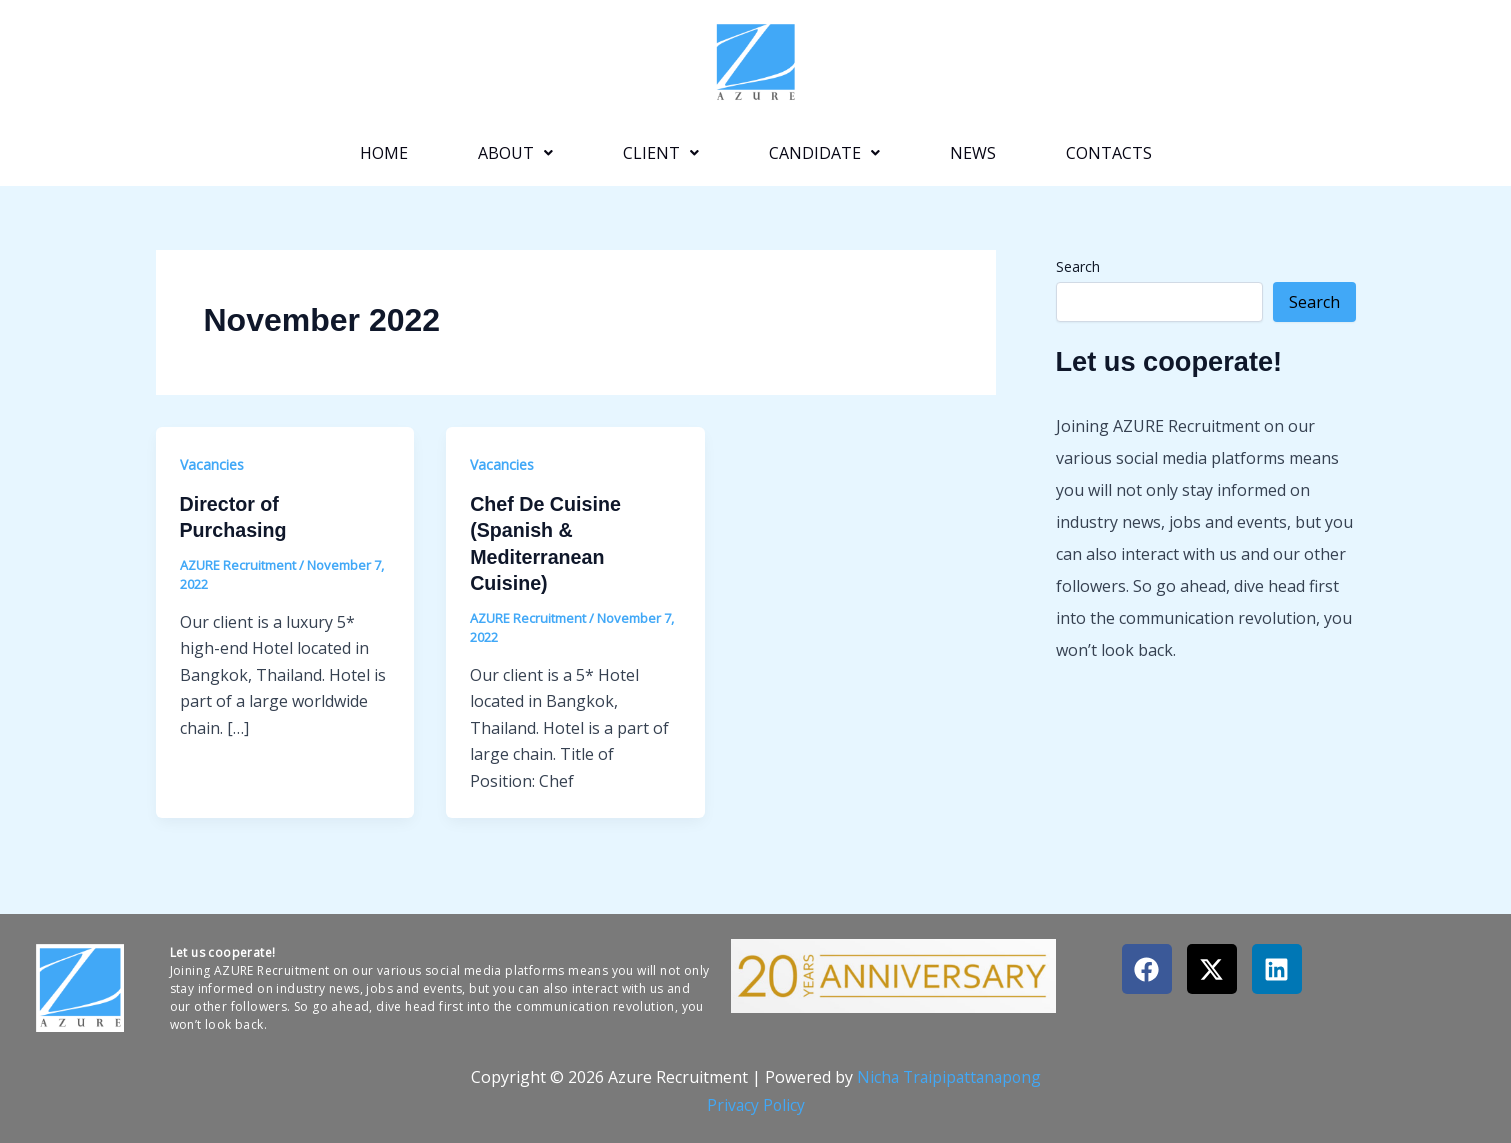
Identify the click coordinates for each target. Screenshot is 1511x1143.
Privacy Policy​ (756, 1103)
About (515, 153)
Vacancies (212, 464)
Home (384, 153)
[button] (515, 153)
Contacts (1109, 153)
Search (1078, 266)
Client (661, 153)
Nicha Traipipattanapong (948, 1075)
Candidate (824, 153)
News (973, 153)
